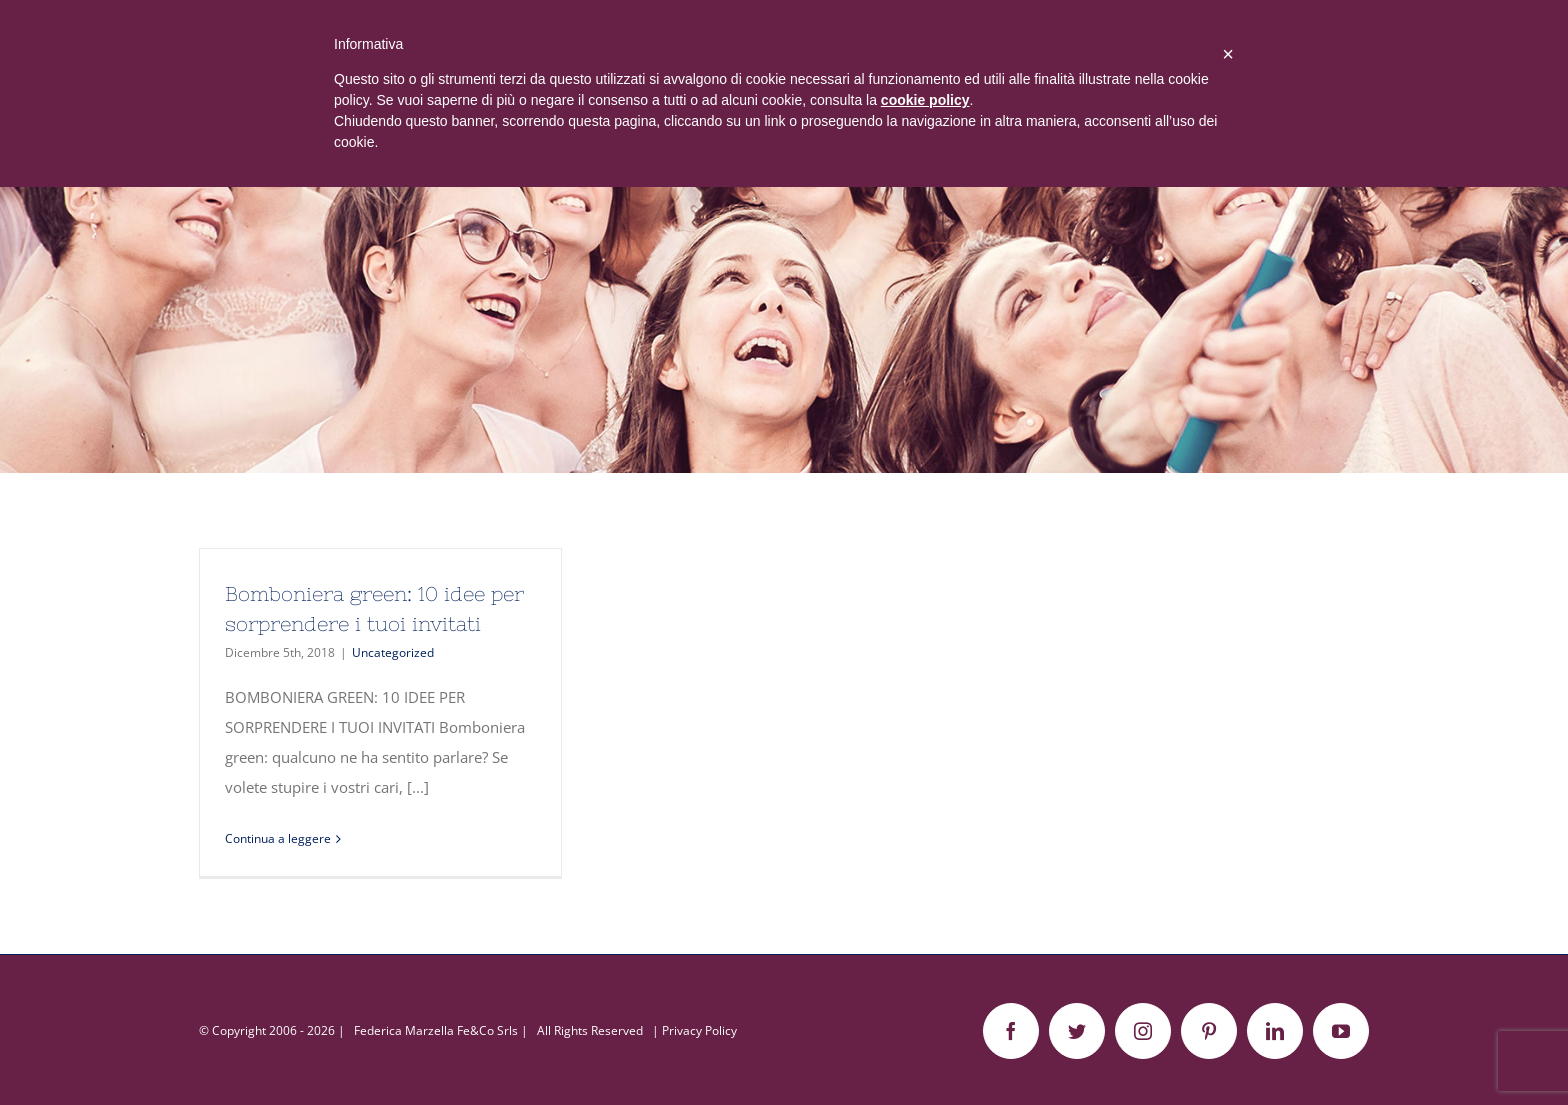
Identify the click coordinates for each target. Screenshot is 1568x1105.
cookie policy (925, 100)
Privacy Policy (699, 1030)
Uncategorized (393, 652)
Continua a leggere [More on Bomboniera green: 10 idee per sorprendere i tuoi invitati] (278, 838)
